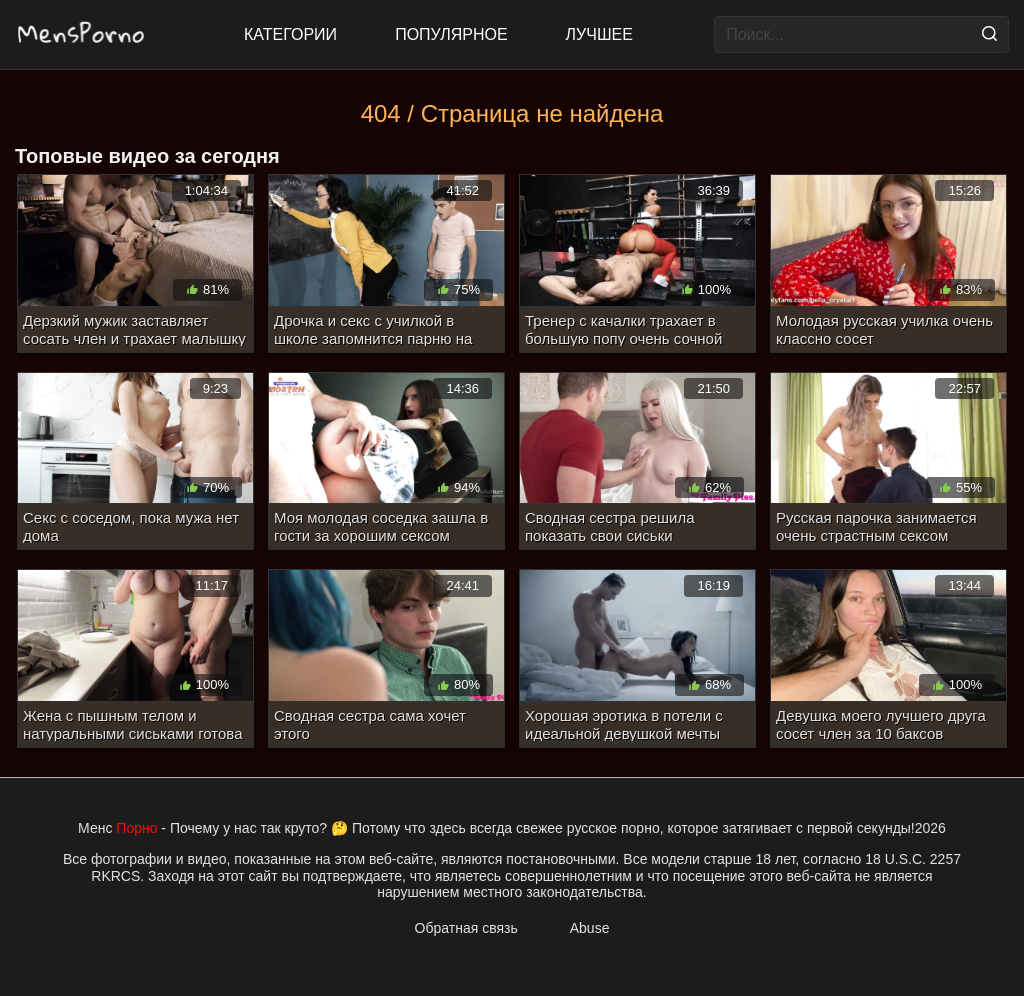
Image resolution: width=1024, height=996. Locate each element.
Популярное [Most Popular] (451, 34)
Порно (136, 828)
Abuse (590, 928)
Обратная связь (466, 928)
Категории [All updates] (290, 34)
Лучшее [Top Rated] (599, 34)
